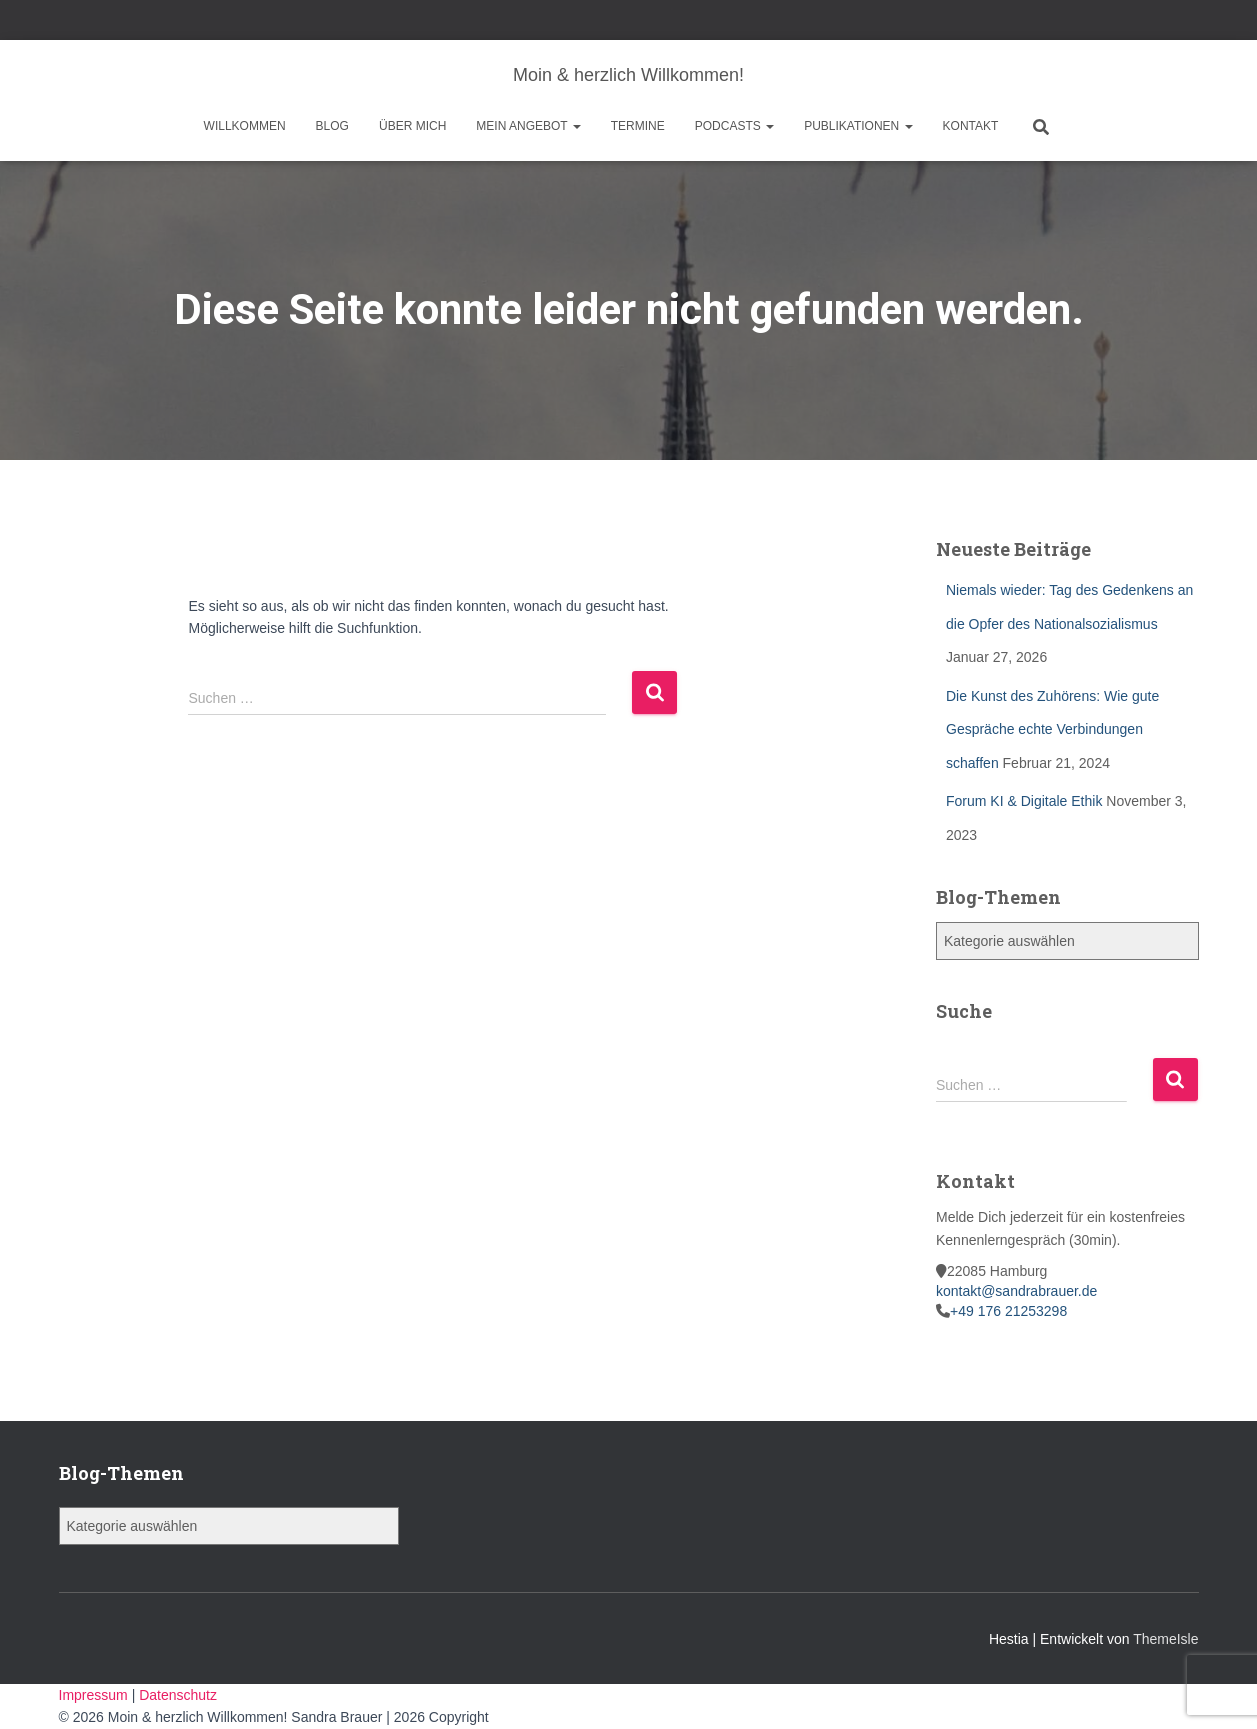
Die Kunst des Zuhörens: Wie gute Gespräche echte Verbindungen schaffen (1052, 729)
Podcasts (734, 126)
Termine (638, 126)
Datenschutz (178, 1695)
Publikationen (858, 126)
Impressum (95, 1695)
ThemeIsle (1165, 1639)
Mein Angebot (528, 126)
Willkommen (245, 126)
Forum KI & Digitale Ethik (1024, 801)
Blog (332, 126)
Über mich (412, 126)
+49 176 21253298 (1008, 1311)
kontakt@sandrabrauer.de (1016, 1291)
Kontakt (971, 126)
